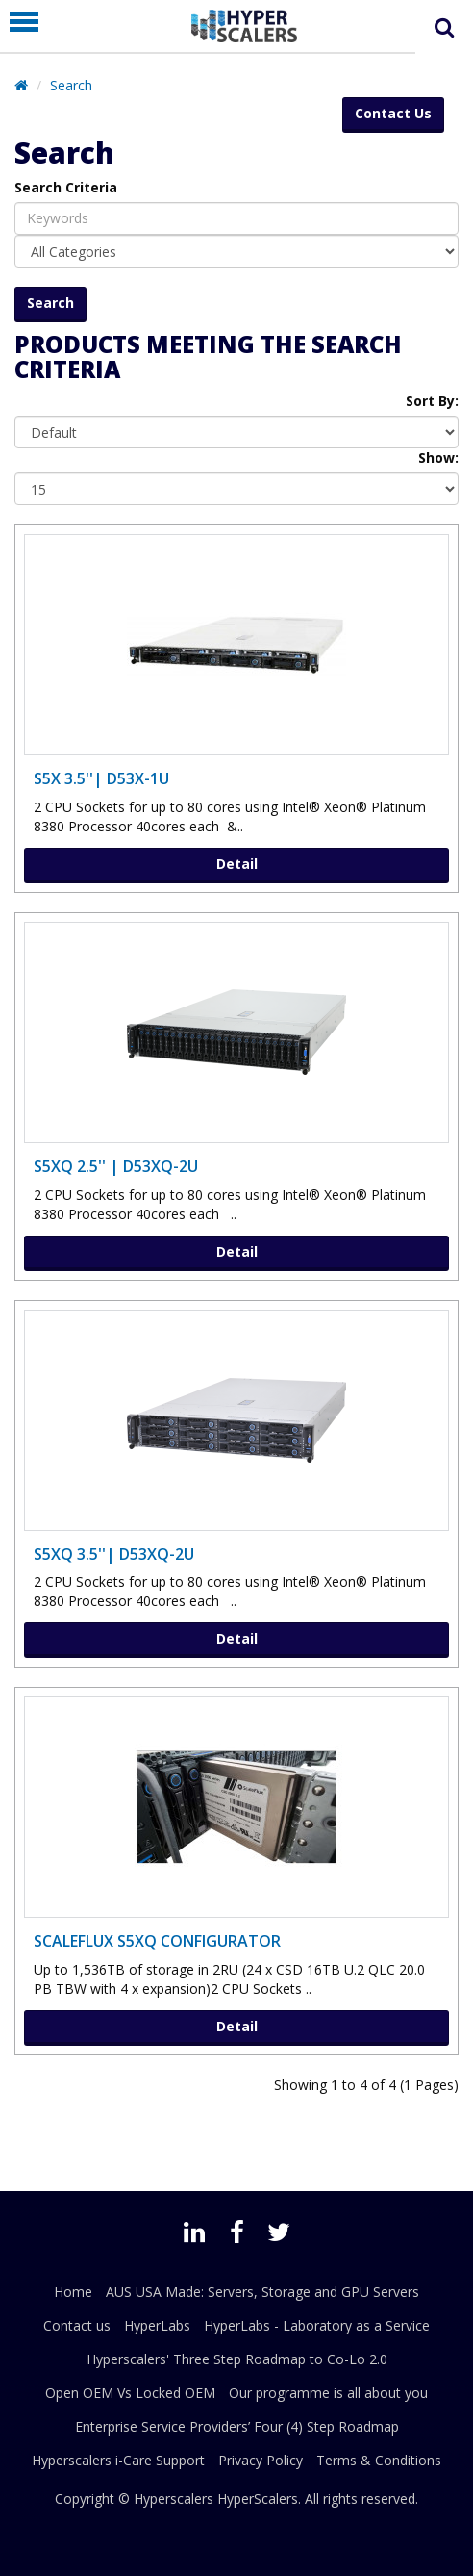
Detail (237, 863)
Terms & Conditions (378, 2460)
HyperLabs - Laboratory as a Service (317, 2325)
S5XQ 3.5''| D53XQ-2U (114, 1554)
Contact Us (393, 113)
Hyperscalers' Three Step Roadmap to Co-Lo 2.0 (237, 2359)
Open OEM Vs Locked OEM (130, 2393)
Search (71, 85)
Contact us (77, 2325)
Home (73, 2292)
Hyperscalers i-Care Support (118, 2460)
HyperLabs (157, 2325)
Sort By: (432, 401)
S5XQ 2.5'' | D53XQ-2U (116, 1166)
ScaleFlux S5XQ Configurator (157, 1940)
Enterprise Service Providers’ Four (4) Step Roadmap (237, 2426)
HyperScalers (257, 2498)
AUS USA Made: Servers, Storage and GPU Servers (262, 2292)
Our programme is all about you (328, 2393)
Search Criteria (65, 187)
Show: (438, 457)
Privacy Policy (260, 2460)
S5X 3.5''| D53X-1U (101, 778)
